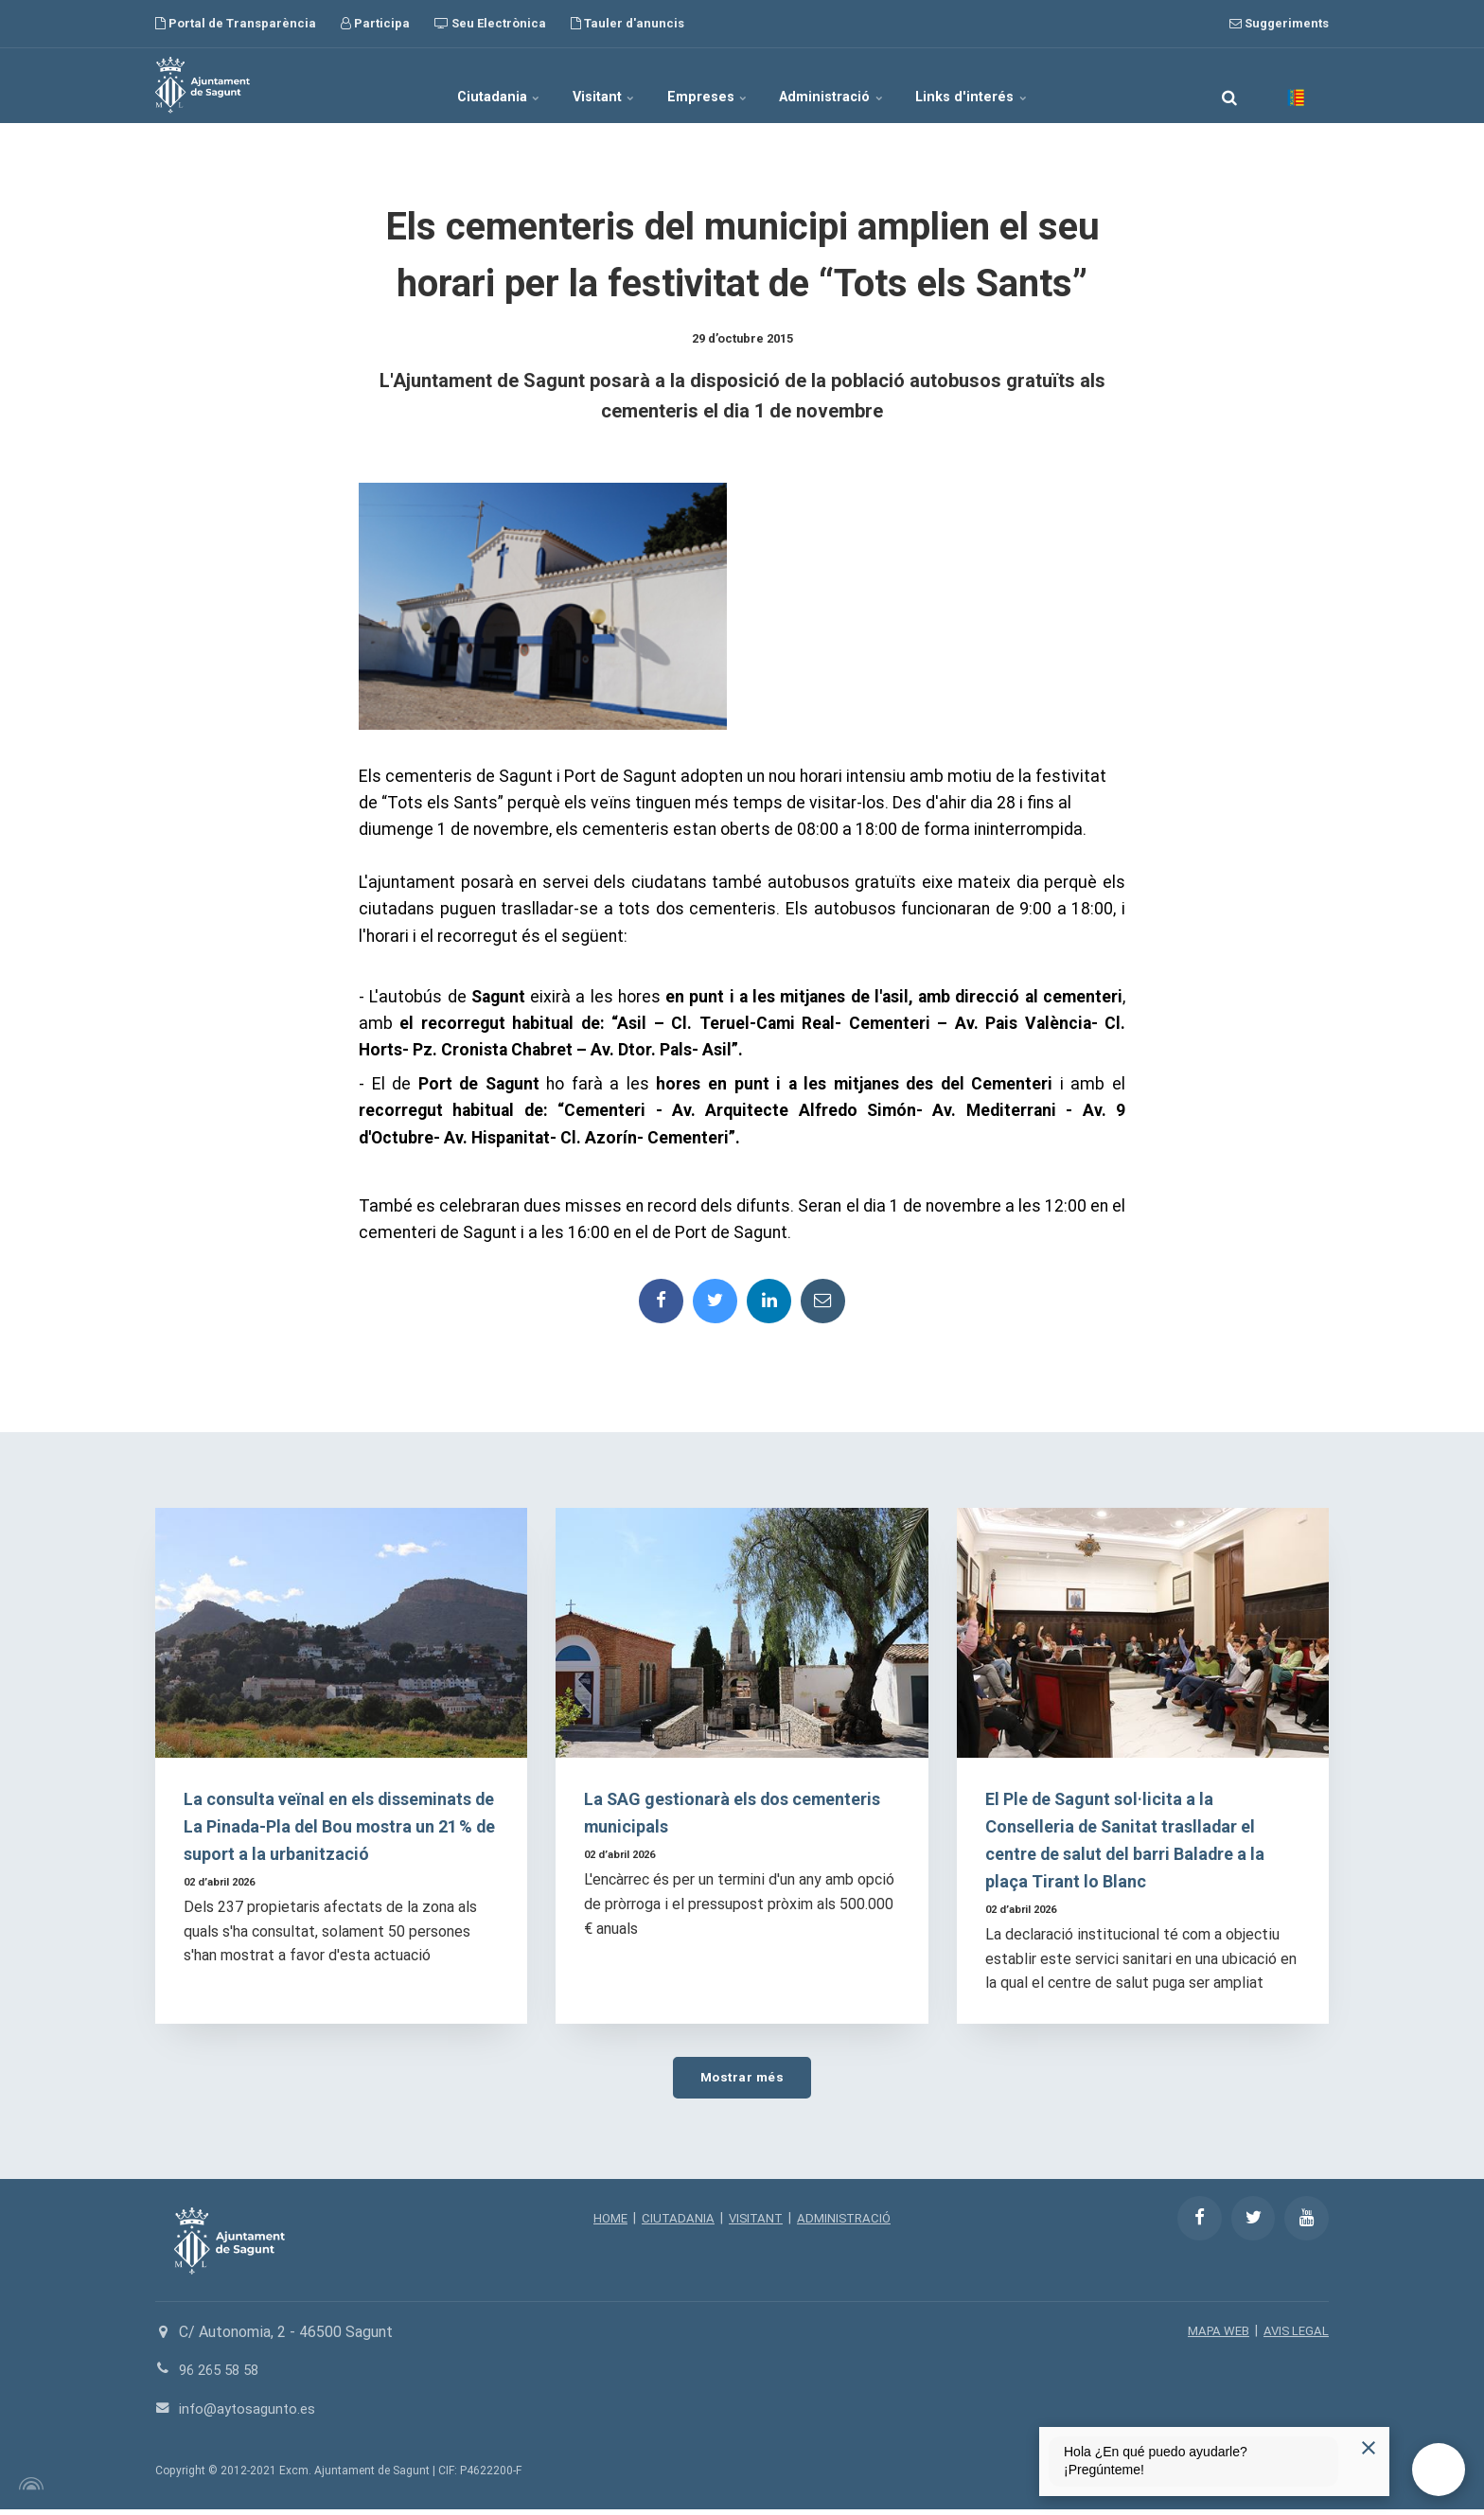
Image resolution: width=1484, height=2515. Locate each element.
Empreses (709, 85)
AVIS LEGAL (1295, 2336)
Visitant (584, 85)
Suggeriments (1279, 23)
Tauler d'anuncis (627, 23)
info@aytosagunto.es (250, 2414)
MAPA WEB (1213, 2336)
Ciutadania (456, 85)
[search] (1229, 85)
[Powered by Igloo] (28, 2489)
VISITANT (755, 2223)
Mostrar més (741, 2081)
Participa (375, 23)
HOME (605, 2223)
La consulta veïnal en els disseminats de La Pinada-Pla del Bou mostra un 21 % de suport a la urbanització (341, 1830)
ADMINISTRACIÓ (847, 2223)
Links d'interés (1015, 85)
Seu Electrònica (490, 23)
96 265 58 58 (223, 2375)
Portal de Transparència (235, 23)
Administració (855, 85)
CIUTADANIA (675, 2223)
